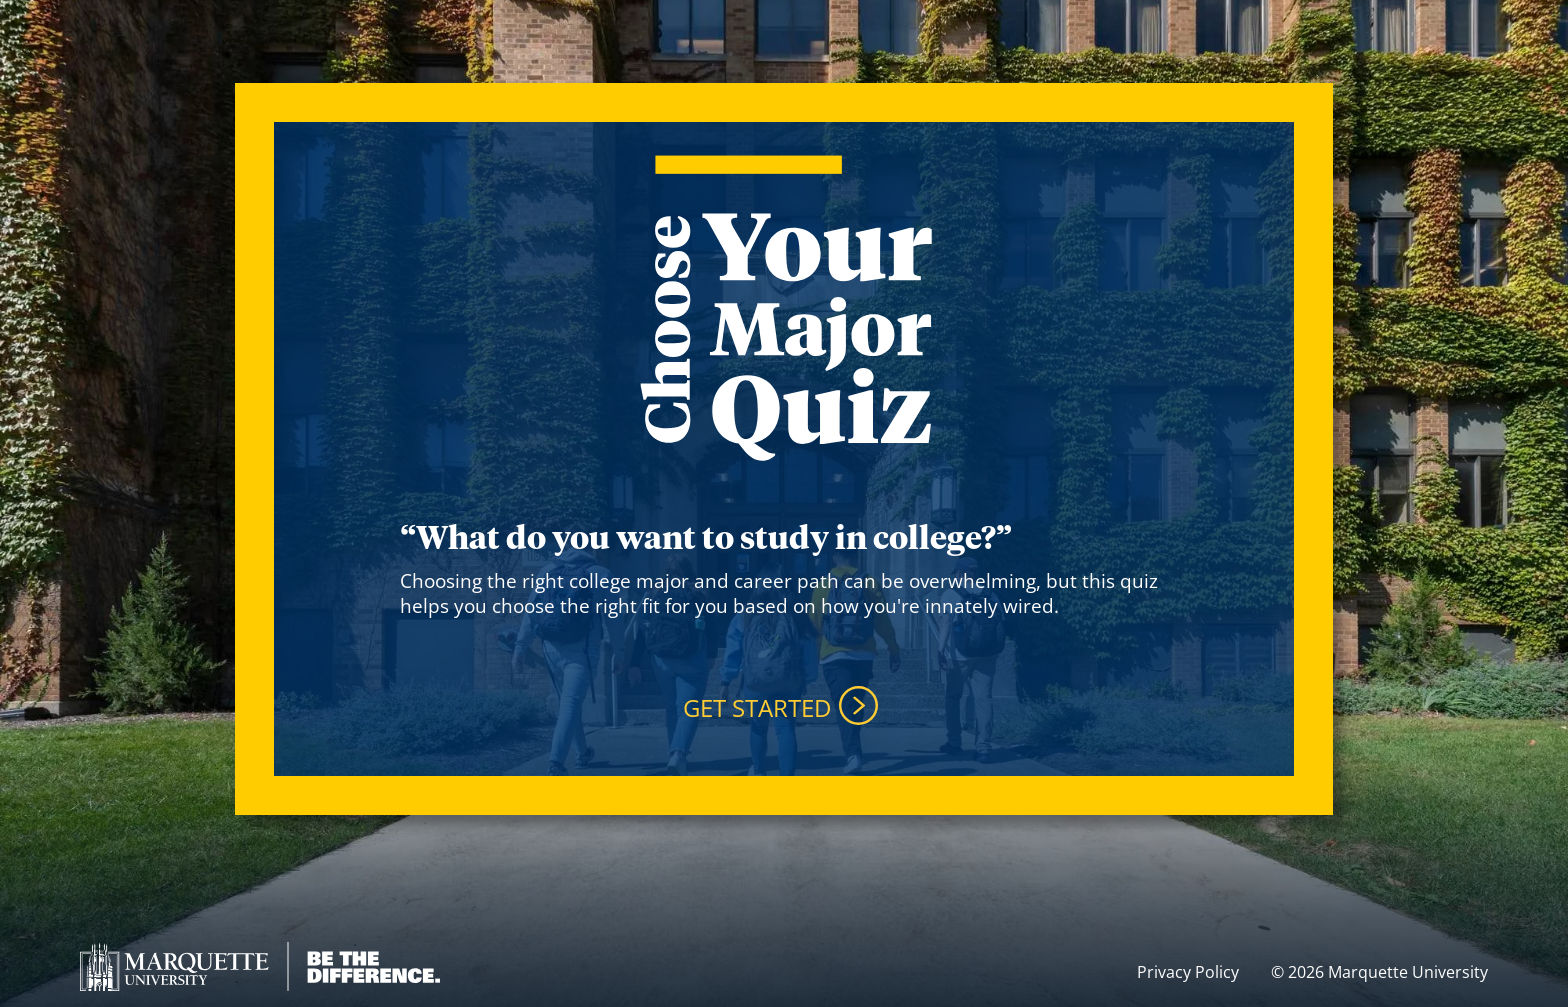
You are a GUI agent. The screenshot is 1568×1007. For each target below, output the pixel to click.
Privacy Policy (1188, 972)
